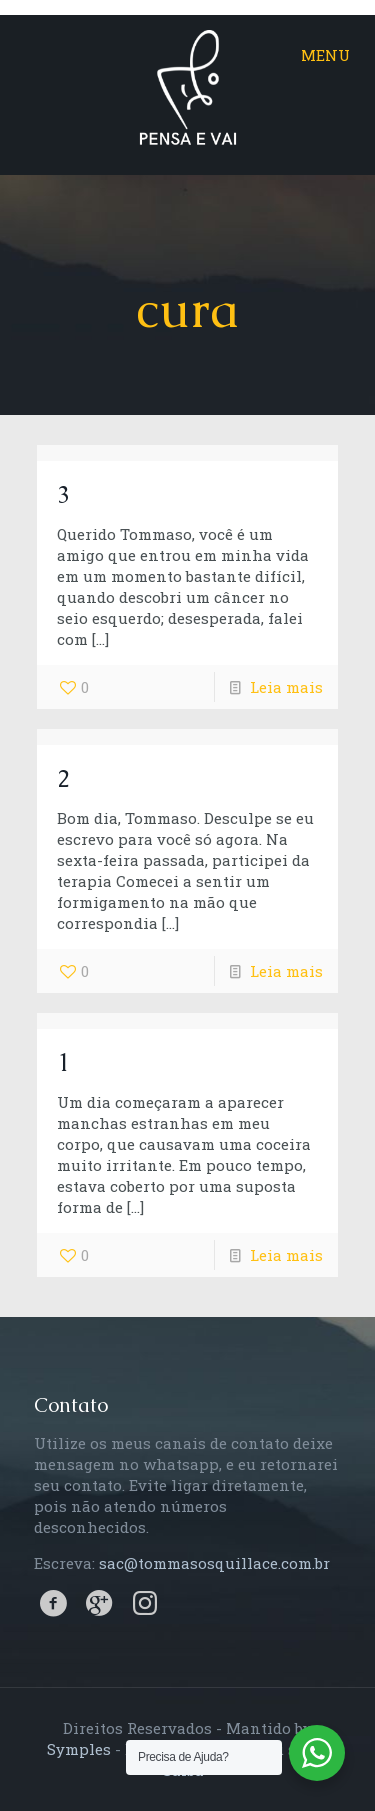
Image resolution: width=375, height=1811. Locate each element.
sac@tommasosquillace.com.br (214, 1563)
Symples (79, 1749)
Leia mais (286, 687)
